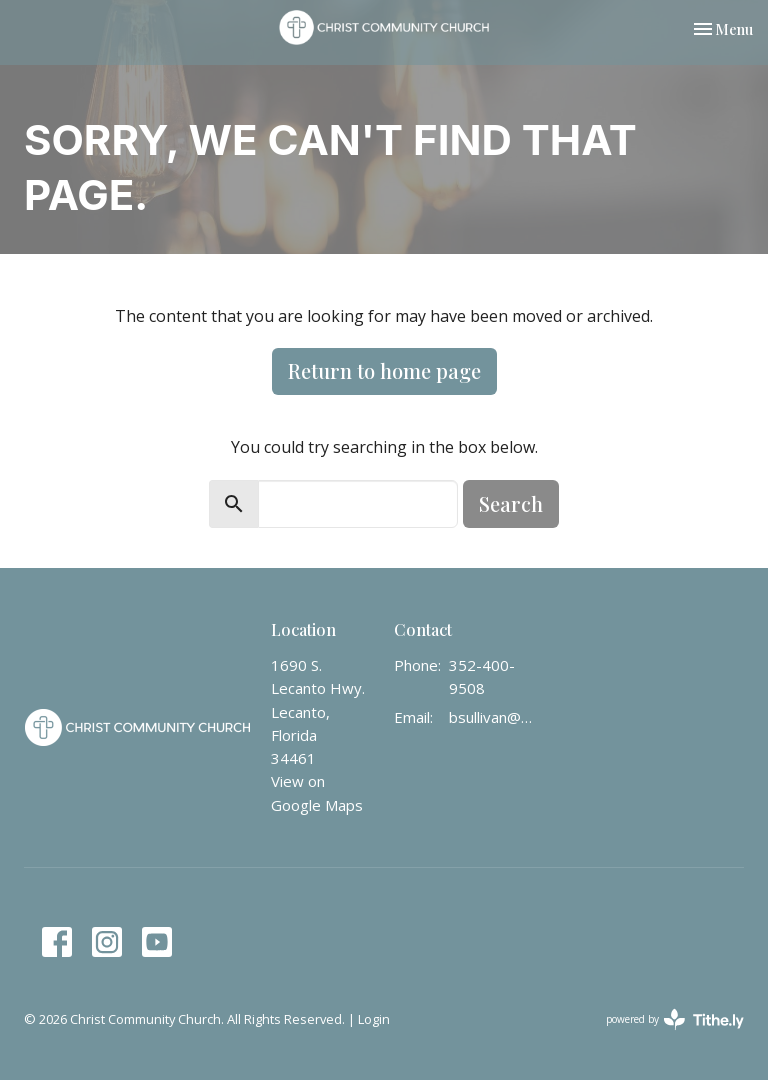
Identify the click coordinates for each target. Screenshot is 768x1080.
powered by (675, 1019)
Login (374, 1019)
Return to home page (384, 370)
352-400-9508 (482, 676)
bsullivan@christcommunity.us (493, 717)
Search (511, 503)
